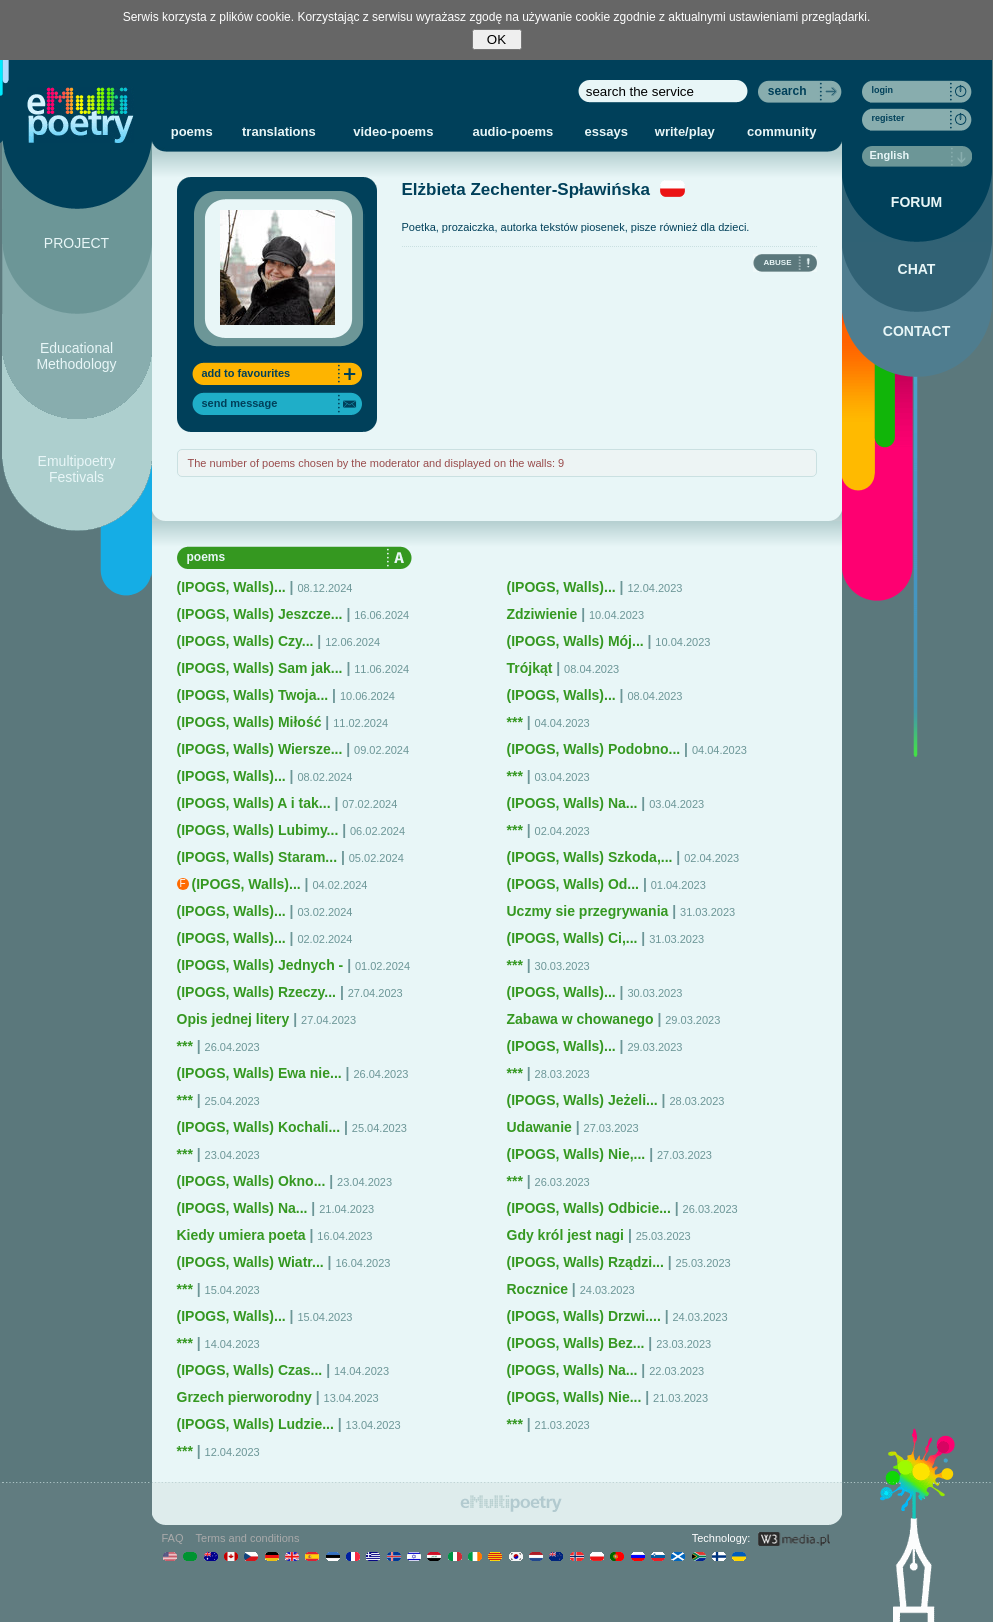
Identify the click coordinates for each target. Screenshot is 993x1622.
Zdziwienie (542, 614)
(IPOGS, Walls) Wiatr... (250, 1262)
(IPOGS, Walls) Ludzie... (255, 1424)
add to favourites (246, 373)
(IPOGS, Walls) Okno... (251, 1181)
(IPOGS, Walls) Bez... (576, 1343)
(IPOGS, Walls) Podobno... (594, 749)
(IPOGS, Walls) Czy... (245, 641)
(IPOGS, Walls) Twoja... (253, 695)
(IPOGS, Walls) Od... (573, 884)
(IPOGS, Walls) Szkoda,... (590, 857)
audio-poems (512, 131)
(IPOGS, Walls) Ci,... (572, 938)
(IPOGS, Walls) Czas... (250, 1370)
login (883, 90)
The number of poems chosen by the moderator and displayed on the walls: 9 (376, 463)
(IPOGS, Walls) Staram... (257, 857)
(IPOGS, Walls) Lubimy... (258, 830)
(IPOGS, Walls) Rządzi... (585, 1262)
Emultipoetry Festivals (77, 469)
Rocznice (537, 1289)
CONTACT (916, 331)
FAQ (173, 1538)
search (787, 91)
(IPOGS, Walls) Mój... (575, 641)
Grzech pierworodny (244, 1397)
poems (192, 131)
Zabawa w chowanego (580, 1019)
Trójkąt (530, 668)
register (888, 118)
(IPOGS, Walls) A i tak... (254, 803)
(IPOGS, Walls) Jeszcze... (260, 614)
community (781, 131)
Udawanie (539, 1127)
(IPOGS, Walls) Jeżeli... (582, 1100)
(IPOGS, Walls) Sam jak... (260, 668)
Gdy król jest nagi (565, 1235)
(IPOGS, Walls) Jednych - (260, 965)
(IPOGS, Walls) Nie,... (576, 1154)
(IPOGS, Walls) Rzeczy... (256, 992)
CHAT (917, 269)
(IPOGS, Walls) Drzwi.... (584, 1316)
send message (240, 403)
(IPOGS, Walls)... (231, 587)
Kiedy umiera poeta (241, 1235)
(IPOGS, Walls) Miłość (249, 722)
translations (279, 131)
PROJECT (76, 243)
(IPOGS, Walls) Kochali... (259, 1127)
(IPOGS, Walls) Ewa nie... (259, 1073)
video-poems (393, 131)
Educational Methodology (76, 356)
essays (606, 131)
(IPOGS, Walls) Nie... (574, 1397)
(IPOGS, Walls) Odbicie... (589, 1208)
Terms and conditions (248, 1538)
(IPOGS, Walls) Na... (242, 1208)
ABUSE (777, 262)
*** (185, 1046)
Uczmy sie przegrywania (588, 911)
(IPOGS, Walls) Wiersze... (260, 749)
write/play (685, 131)
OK (496, 39)
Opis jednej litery (233, 1019)
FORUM (916, 202)
